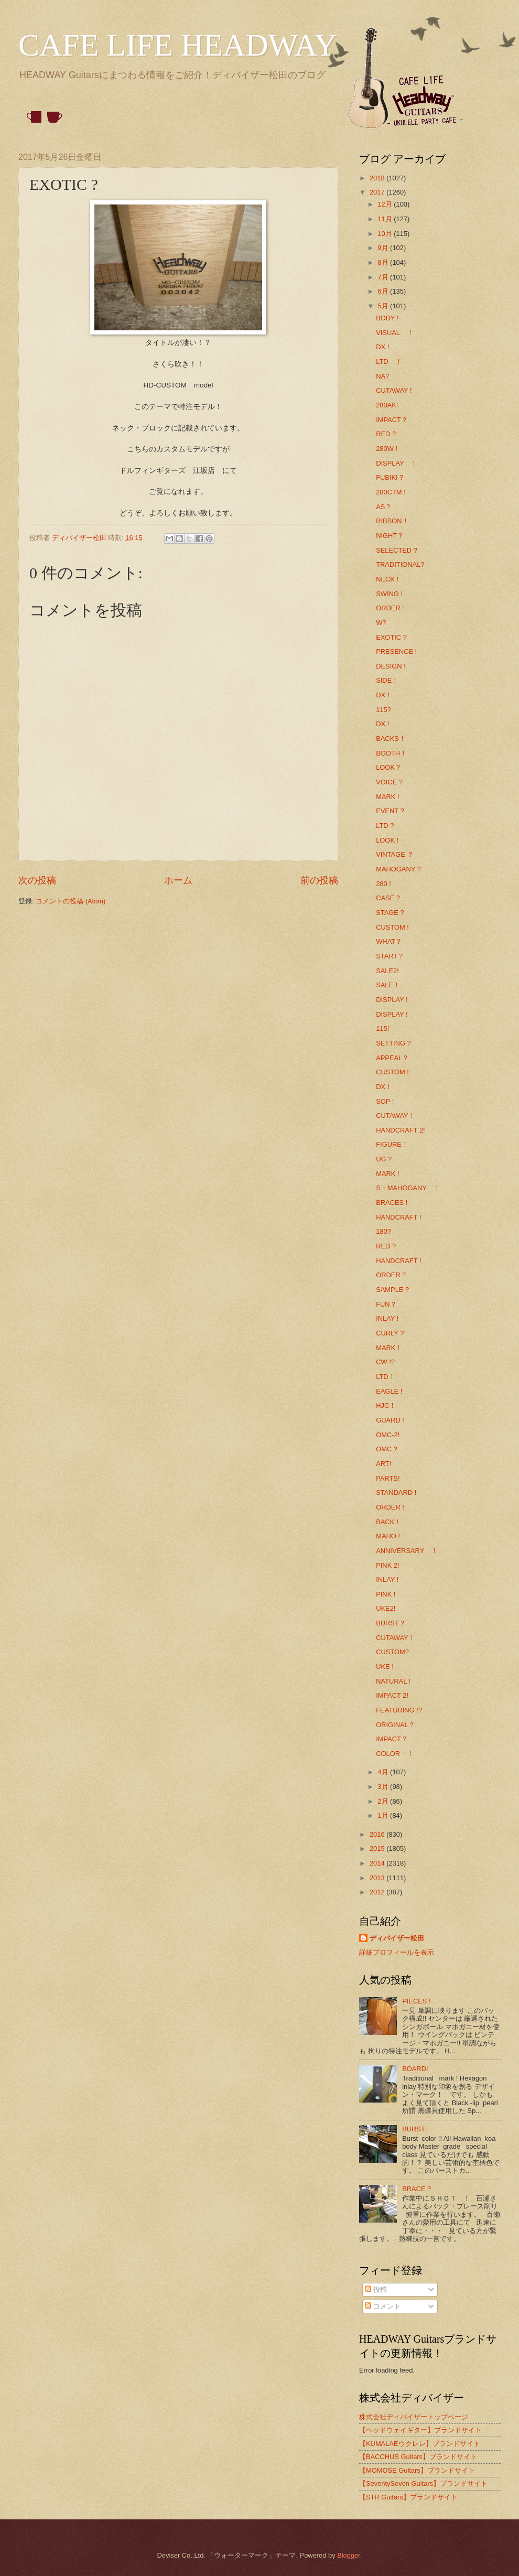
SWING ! (389, 594)
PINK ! (385, 1594)
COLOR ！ (395, 1754)
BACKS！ (391, 738)
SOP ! (385, 1101)
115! (382, 1028)
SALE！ (388, 985)
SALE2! (387, 971)
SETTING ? (393, 1043)
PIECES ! (416, 2001)
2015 (378, 1848)
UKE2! (385, 1608)
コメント (383, 2306)
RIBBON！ (392, 521)
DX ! (382, 347)
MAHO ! (388, 1536)
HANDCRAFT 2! (400, 1130)
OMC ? (386, 1449)
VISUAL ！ (394, 333)
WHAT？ (389, 941)
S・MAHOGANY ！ (408, 1188)
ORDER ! (390, 1507)
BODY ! (387, 318)
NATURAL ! (393, 1681)
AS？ (384, 507)
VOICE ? (389, 782)
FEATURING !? (399, 1710)
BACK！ (388, 1522)
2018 (378, 178)
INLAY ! (387, 1318)
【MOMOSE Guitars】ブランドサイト (417, 2470)
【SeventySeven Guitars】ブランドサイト (423, 2483)
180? (383, 1231)
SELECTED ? (396, 550)
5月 (383, 306)
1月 (383, 1815)
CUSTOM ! (392, 927)
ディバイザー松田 (397, 1938)
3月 (383, 1787)
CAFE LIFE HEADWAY (177, 45)
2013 (378, 1878)
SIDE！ (387, 680)
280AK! (387, 405)
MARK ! (387, 797)
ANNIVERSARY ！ (407, 1551)
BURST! (414, 2129)
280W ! (386, 448)
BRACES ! (391, 1202)
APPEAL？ (392, 1058)
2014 (378, 1863)
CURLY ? (390, 1333)
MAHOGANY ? (398, 869)
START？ (390, 956)
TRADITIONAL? (400, 564)
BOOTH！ (391, 753)
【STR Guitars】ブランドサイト (408, 2497)
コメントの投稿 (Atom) (70, 901)
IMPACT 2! (392, 1695)
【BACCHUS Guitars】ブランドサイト (418, 2457)
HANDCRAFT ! (398, 1217)
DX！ (384, 695)
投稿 (376, 2289)
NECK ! (387, 579)
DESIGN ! (391, 666)
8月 (383, 262)
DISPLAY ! (391, 1000)
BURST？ (391, 1623)
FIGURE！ (392, 1144)
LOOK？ (389, 767)
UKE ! (385, 1666)
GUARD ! (390, 1420)
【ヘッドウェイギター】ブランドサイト (420, 2430)
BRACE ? (416, 2189)
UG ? (384, 1159)
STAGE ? (390, 913)
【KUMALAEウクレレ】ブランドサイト (419, 2444)
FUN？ (386, 1304)
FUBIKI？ (390, 477)
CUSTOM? (392, 1652)
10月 (385, 234)
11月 (385, 219)
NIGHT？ (390, 536)
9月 (383, 248)
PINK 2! (387, 1565)
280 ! (383, 884)
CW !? (385, 1362)
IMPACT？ (392, 420)
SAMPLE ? (392, 1290)
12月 (385, 204)
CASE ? (388, 898)
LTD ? (385, 825)
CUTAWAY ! (394, 390)
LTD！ (385, 1377)
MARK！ (389, 1348)
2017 (378, 192)
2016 (378, 1834)
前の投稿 (319, 880)
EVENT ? (390, 811)
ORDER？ (391, 1275)
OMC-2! (387, 1435)
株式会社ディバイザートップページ (413, 2417)
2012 (378, 1892)
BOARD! (415, 2069)
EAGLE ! (389, 1391)
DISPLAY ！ (396, 463)
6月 (383, 291)
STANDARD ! (396, 1492)
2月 (383, 1801)
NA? (382, 376)
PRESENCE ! (396, 651)
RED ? (386, 434)
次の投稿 (37, 880)
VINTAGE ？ (395, 854)
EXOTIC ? (391, 637)
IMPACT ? (391, 1739)
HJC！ (386, 1405)
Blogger (348, 2555)
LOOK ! (387, 840)
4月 (383, 1772)
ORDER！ (391, 608)
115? (383, 710)
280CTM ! (391, 492)
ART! (383, 1464)
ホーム (178, 880)
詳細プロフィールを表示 (396, 1952)
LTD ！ (389, 361)
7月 (383, 277)
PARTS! (387, 1478)
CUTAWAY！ (395, 1115)
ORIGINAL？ (395, 1725)
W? (381, 623)
